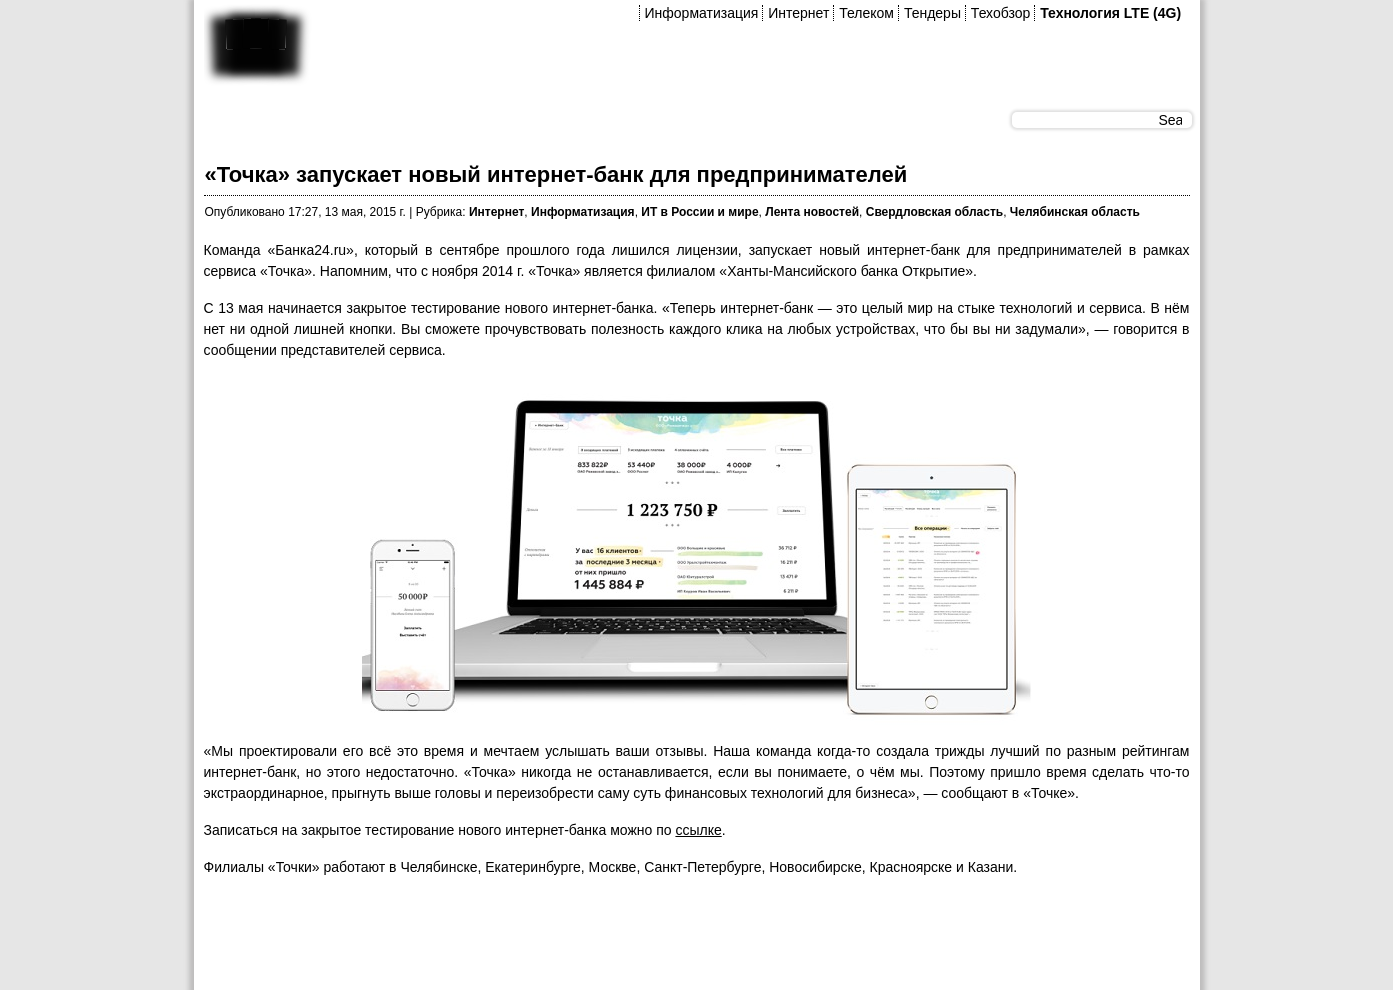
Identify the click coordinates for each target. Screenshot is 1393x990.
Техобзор (1000, 13)
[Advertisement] (568, 939)
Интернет (798, 13)
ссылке (698, 830)
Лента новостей (812, 212)
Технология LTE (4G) (1110, 13)
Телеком (866, 13)
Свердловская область (934, 212)
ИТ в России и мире (699, 212)
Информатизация (702, 13)
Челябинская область (1075, 212)
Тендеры (932, 13)
